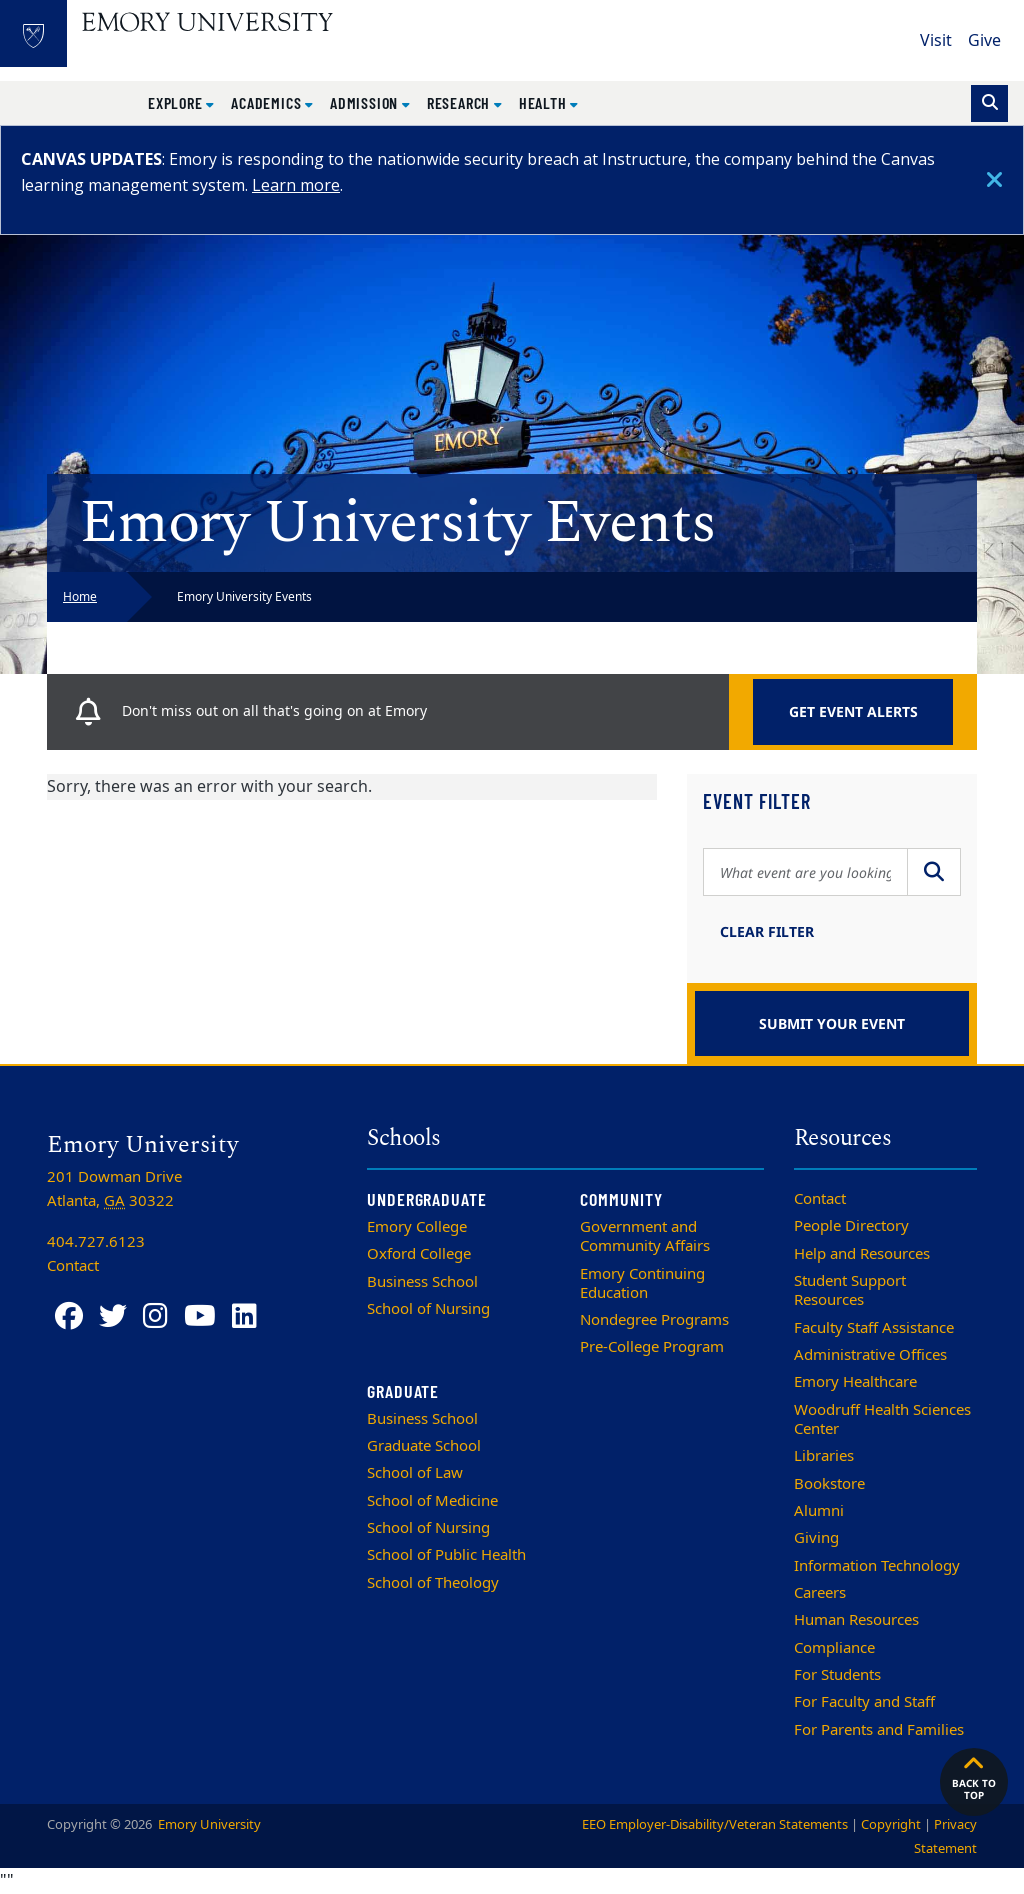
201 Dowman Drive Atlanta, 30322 (114, 1189)
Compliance (834, 1648)
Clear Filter (767, 931)
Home (80, 597)
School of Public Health (446, 1555)
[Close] (994, 179)
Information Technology (877, 1566)
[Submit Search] (934, 872)
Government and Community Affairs (645, 1236)
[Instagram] (155, 1316)
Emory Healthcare (855, 1382)
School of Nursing (428, 1309)
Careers (820, 1593)
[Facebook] (69, 1316)
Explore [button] (177, 102)
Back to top (974, 1777)
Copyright (891, 1824)
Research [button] (460, 102)
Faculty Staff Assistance (874, 1328)
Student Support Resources (850, 1290)
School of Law (415, 1473)
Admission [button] (366, 102)
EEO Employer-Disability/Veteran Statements (715, 1824)
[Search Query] (805, 872)
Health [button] (545, 102)
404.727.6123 (96, 1242)
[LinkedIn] (244, 1316)
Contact (820, 1199)
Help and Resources (862, 1254)
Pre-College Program (652, 1347)
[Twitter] (113, 1316)
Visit (936, 41)
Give (984, 41)
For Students (837, 1675)
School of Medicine (432, 1501)
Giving (816, 1538)
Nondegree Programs (654, 1320)
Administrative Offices (870, 1355)
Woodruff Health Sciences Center (882, 1419)
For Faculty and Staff (864, 1702)
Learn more (296, 185)
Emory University (208, 1824)
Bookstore (829, 1484)
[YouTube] (200, 1316)
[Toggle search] (989, 103)
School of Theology (433, 1583)
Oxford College (419, 1254)
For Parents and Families (879, 1730)
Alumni (819, 1511)
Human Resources (856, 1620)
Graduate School (424, 1446)
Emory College (417, 1227)
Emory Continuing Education (642, 1283)
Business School (422, 1282)
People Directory (851, 1226)
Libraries (824, 1456)
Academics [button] (268, 102)
